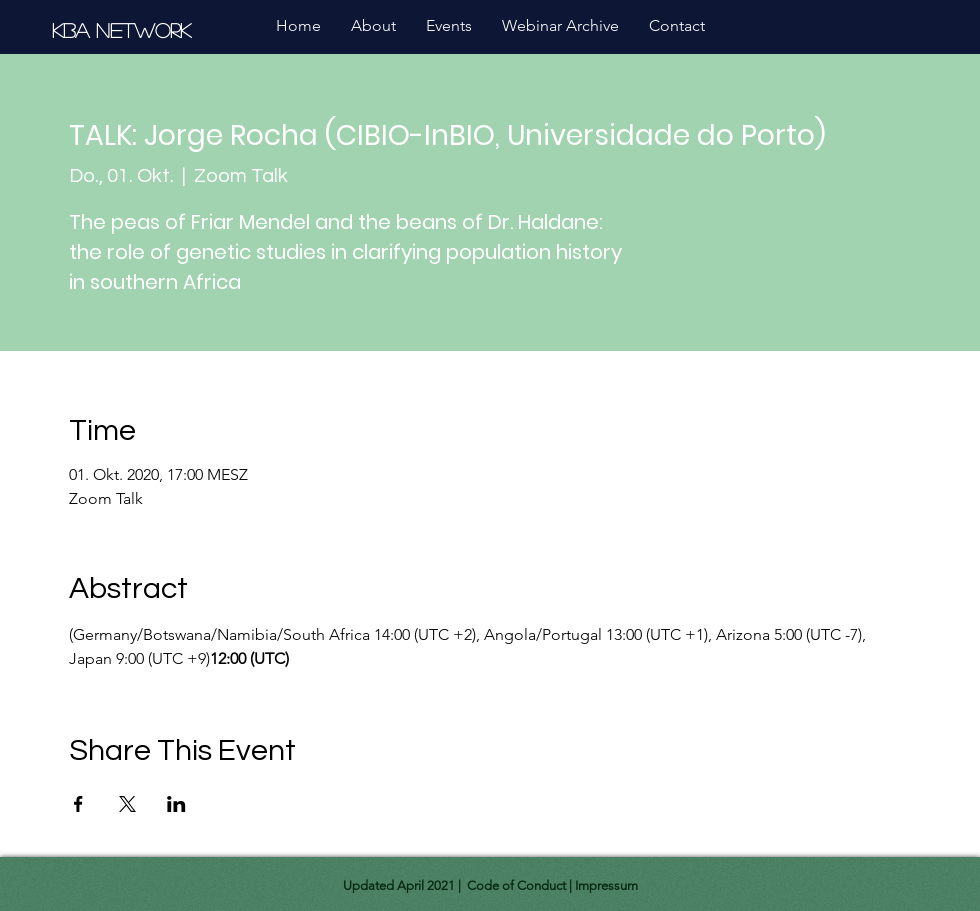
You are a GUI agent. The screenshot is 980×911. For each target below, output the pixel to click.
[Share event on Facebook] (78, 804)
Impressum (606, 885)
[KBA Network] (124, 29)
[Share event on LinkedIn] (176, 804)
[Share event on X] (127, 804)
